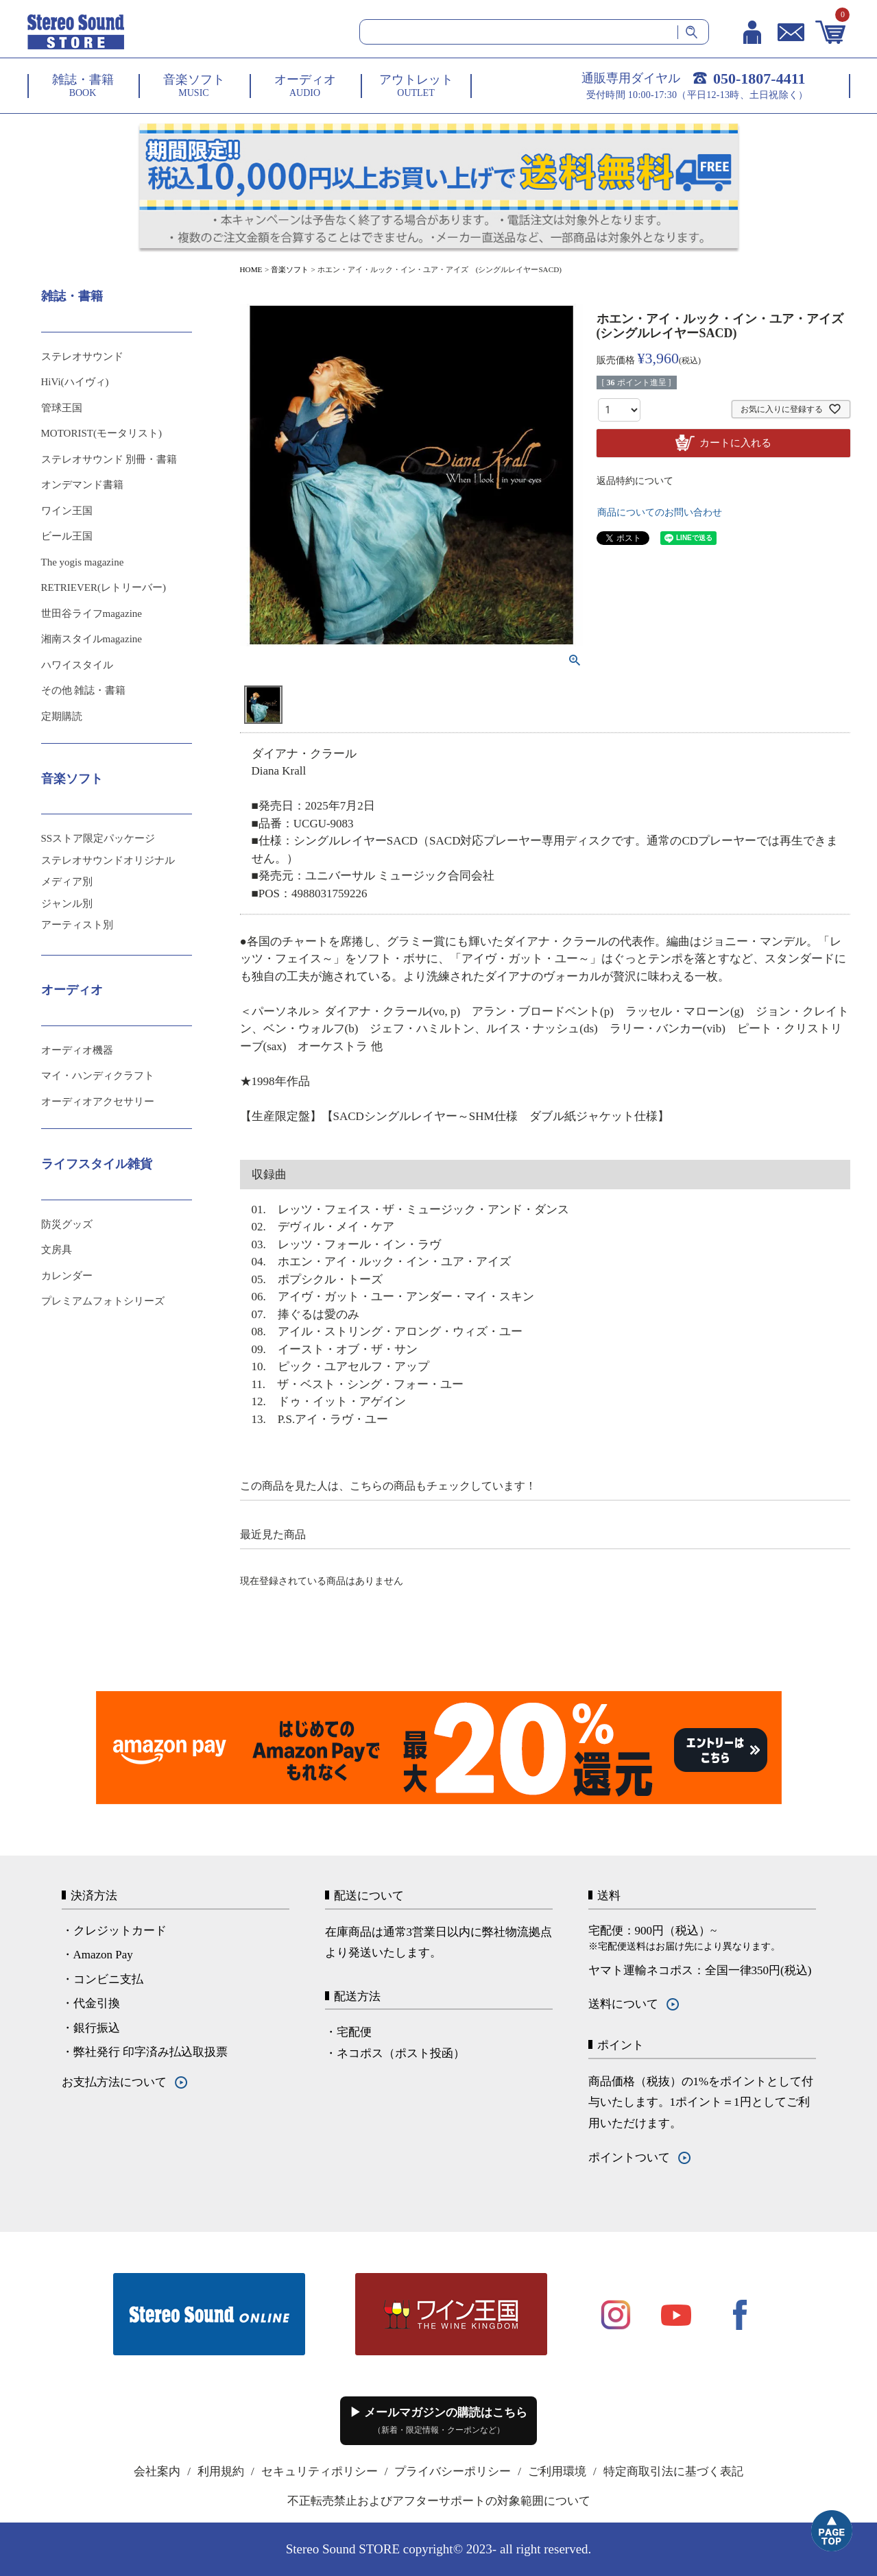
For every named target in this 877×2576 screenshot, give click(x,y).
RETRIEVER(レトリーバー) (103, 587)
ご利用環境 (557, 2471)
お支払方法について (114, 2082)
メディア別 (67, 881)
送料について (623, 2003)
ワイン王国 (67, 510)
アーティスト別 (77, 924)
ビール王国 (67, 536)
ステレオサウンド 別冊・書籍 (109, 459)
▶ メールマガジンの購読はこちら (438, 2420)
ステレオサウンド (82, 356)
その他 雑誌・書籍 (83, 690)
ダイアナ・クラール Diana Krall (304, 762)
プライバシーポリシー (452, 2471)
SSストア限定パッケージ (98, 838)
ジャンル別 (67, 903)
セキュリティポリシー (319, 2471)
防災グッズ (67, 1224)
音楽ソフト (290, 269)
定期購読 (61, 716)
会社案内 (157, 2471)
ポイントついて (629, 2157)
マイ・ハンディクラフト (97, 1075)
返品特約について (635, 481)
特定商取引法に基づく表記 (673, 2471)
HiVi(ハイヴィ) (75, 381)
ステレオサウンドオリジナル (108, 860)
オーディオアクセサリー (97, 1101)
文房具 (56, 1249)
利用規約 (220, 2471)
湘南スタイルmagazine (91, 638)
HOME (251, 269)
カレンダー (67, 1275)
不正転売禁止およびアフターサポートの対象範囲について (438, 2500)
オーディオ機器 (77, 1050)
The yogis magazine (82, 562)
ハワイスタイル (77, 664)
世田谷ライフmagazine (91, 613)
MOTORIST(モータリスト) (101, 433)
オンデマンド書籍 (82, 484)
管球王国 (61, 407)
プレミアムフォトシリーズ (103, 1301)
